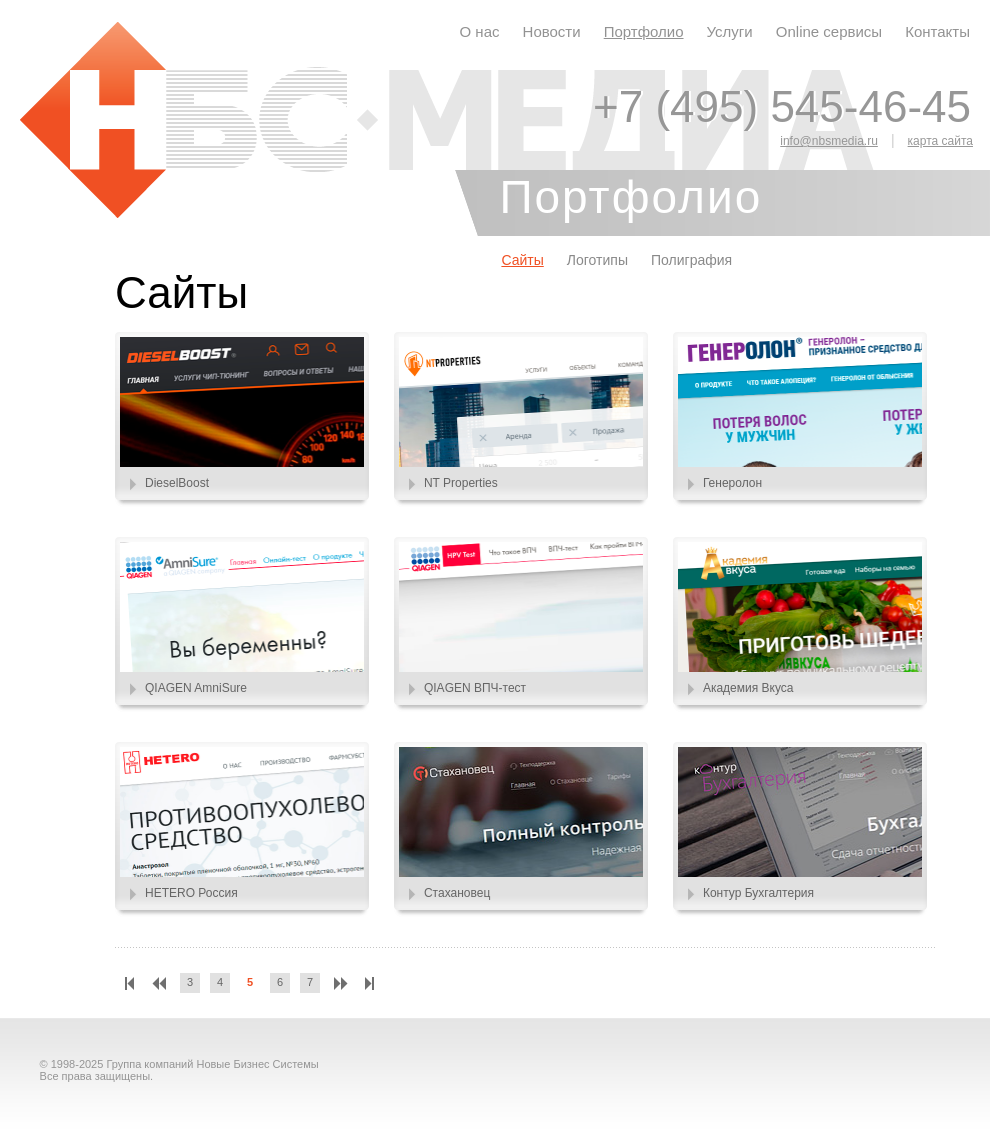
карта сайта (940, 141)
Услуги (730, 31)
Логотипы (597, 260)
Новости (552, 31)
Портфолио (644, 31)
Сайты (522, 260)
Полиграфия (691, 260)
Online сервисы (829, 31)
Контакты (937, 31)
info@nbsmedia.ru (829, 141)
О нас (480, 31)
